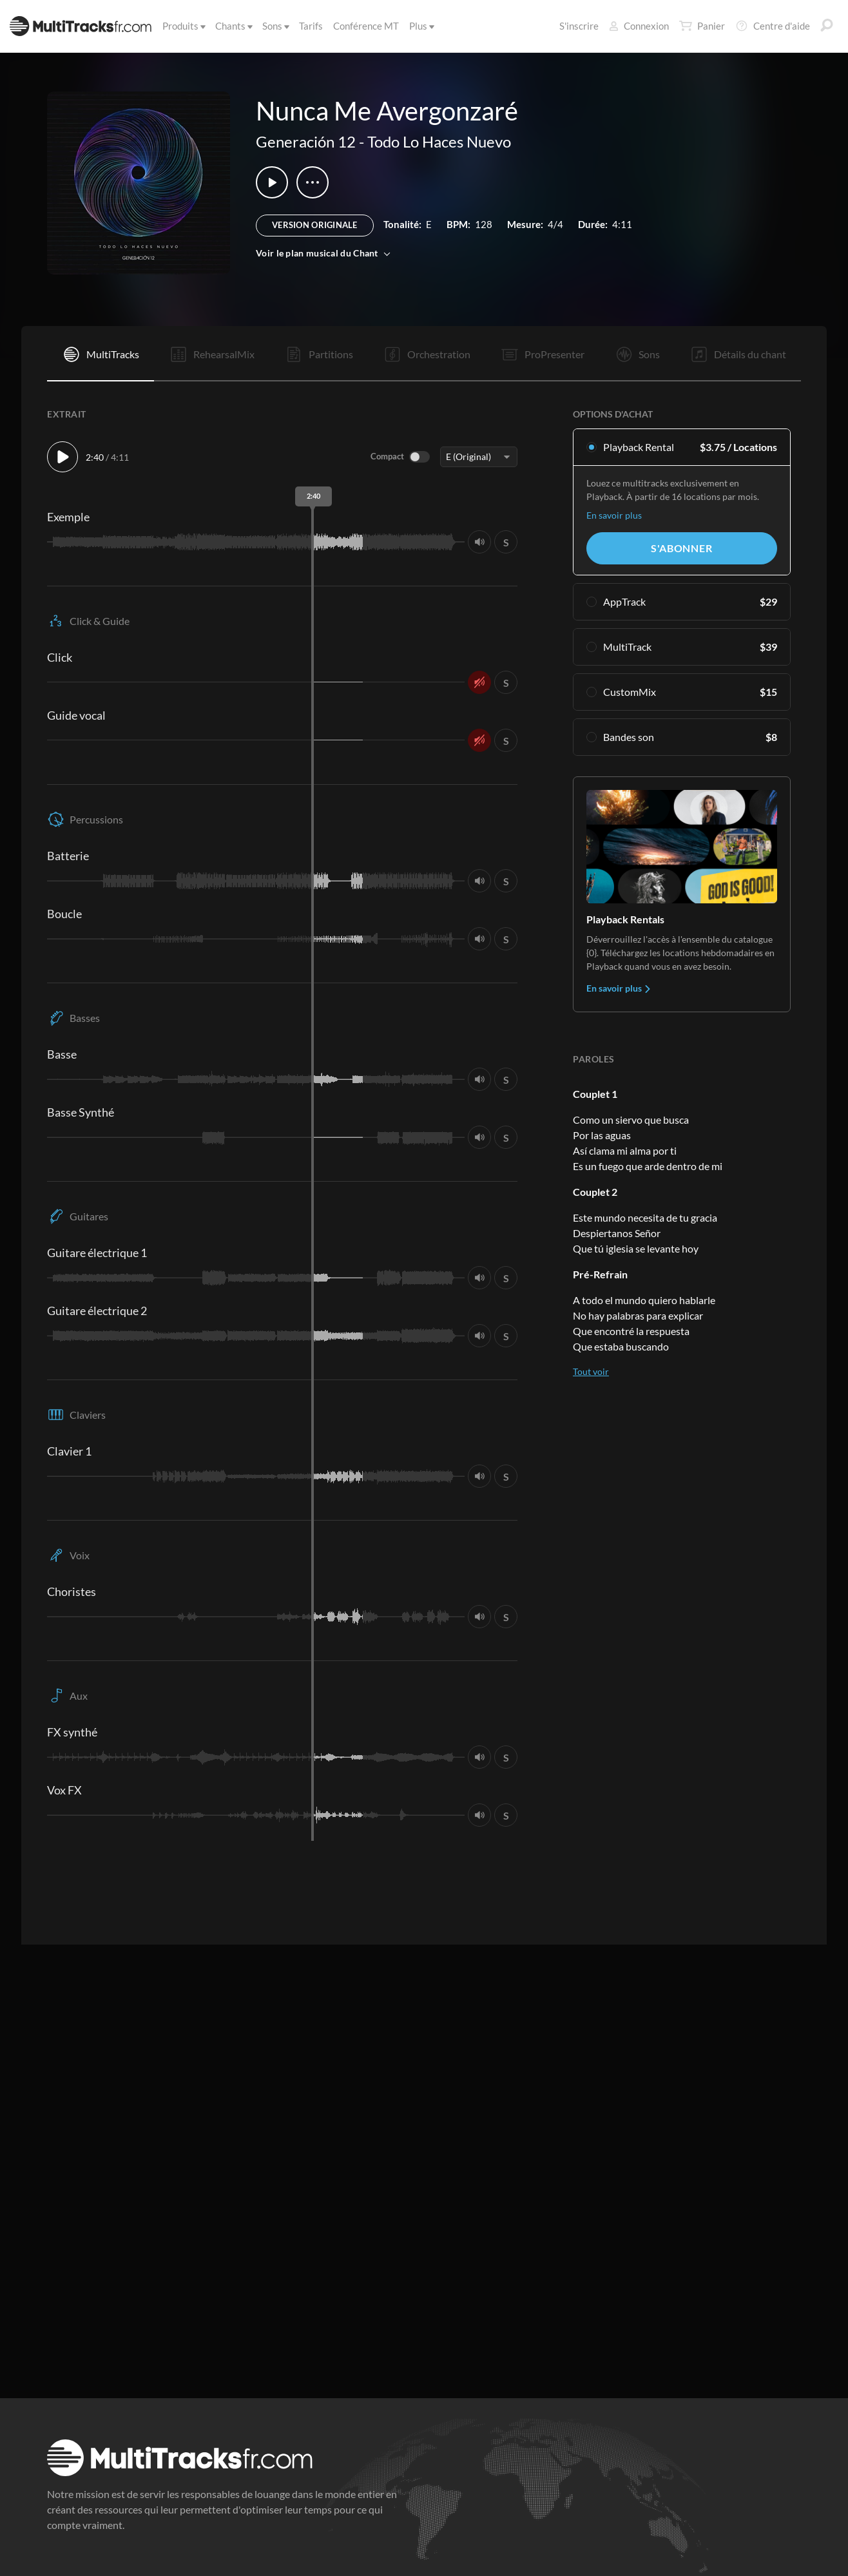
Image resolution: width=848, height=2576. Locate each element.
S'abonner (681, 548)
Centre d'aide (772, 25)
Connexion (639, 26)
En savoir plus (614, 515)
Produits (183, 26)
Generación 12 (306, 141)
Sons (274, 26)
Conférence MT (366, 26)
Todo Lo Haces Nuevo (439, 141)
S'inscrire (579, 26)
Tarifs (311, 26)
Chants (233, 26)
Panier (702, 25)
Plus (420, 26)
